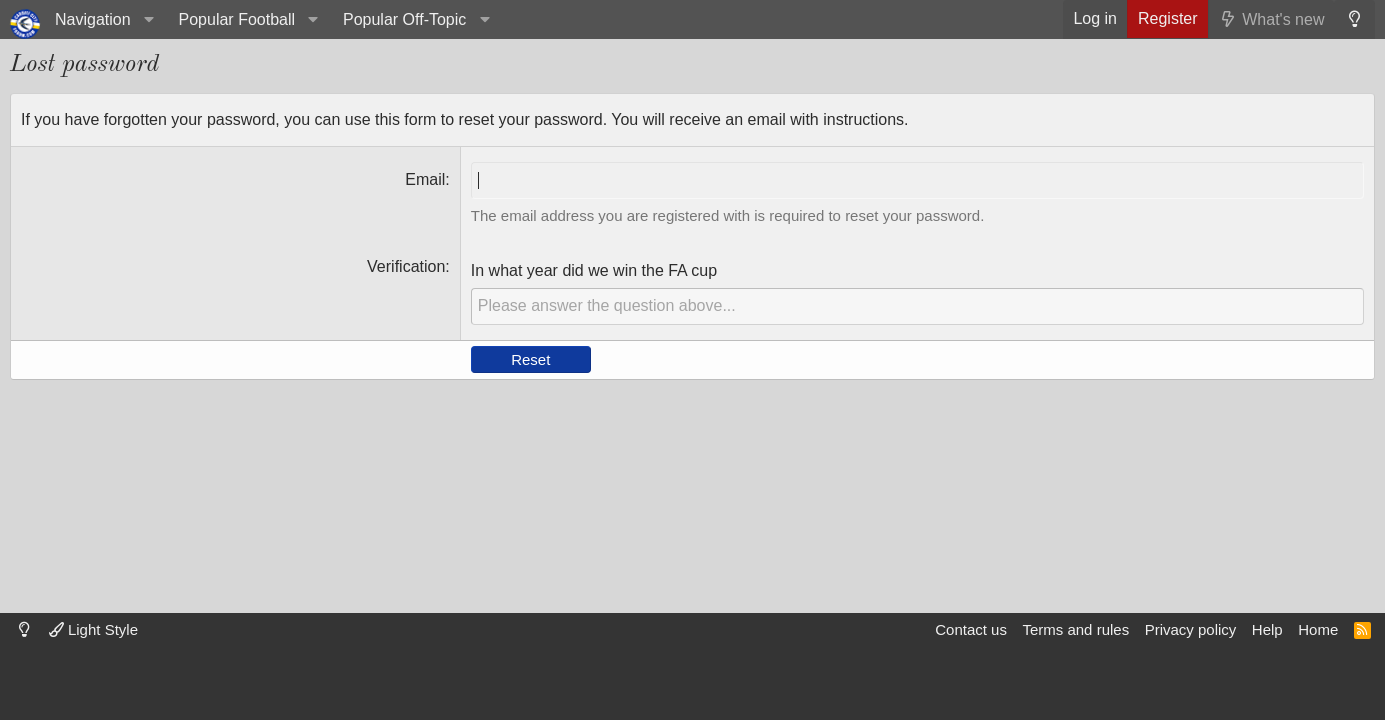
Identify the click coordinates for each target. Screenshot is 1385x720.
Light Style (93, 629)
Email (425, 179)
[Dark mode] (1354, 19)
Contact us (971, 629)
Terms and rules (1075, 629)
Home (1318, 629)
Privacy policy (1191, 629)
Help (1267, 629)
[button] (102, 19)
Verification (406, 266)
